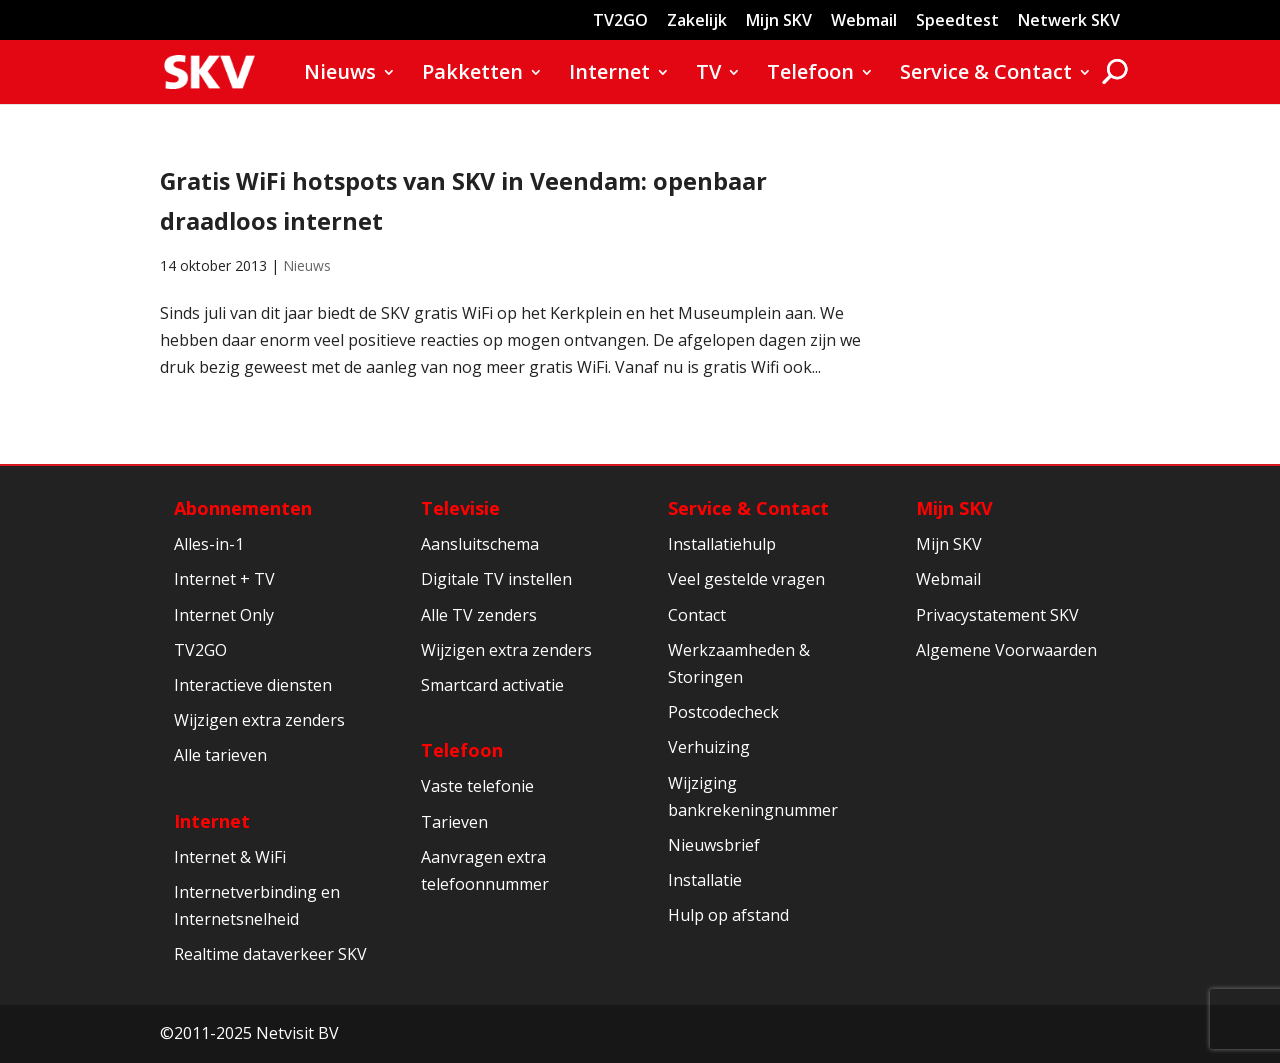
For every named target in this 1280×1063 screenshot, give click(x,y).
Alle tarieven (220, 755)
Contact (697, 615)
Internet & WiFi (230, 857)
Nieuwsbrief (714, 845)
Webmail (864, 21)
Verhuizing (709, 747)
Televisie (460, 508)
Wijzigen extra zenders (259, 720)
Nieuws (340, 75)
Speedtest (957, 21)
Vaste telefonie (477, 786)
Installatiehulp (722, 544)
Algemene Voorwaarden (1006, 650)
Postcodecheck (723, 712)
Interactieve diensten (253, 685)
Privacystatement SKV (997, 615)
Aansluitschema (480, 544)
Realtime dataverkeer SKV (270, 954)
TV (708, 75)
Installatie (705, 880)
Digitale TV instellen (496, 579)
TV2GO (620, 21)
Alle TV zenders (479, 615)
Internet (609, 75)
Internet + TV (224, 579)
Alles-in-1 (209, 544)
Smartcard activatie (492, 685)
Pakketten (472, 75)
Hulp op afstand (728, 915)
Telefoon (810, 75)
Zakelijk (697, 21)
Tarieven (454, 822)
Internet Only (224, 615)
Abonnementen (243, 508)
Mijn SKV (779, 21)
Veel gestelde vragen (746, 579)
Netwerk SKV (1069, 21)
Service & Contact (986, 75)
